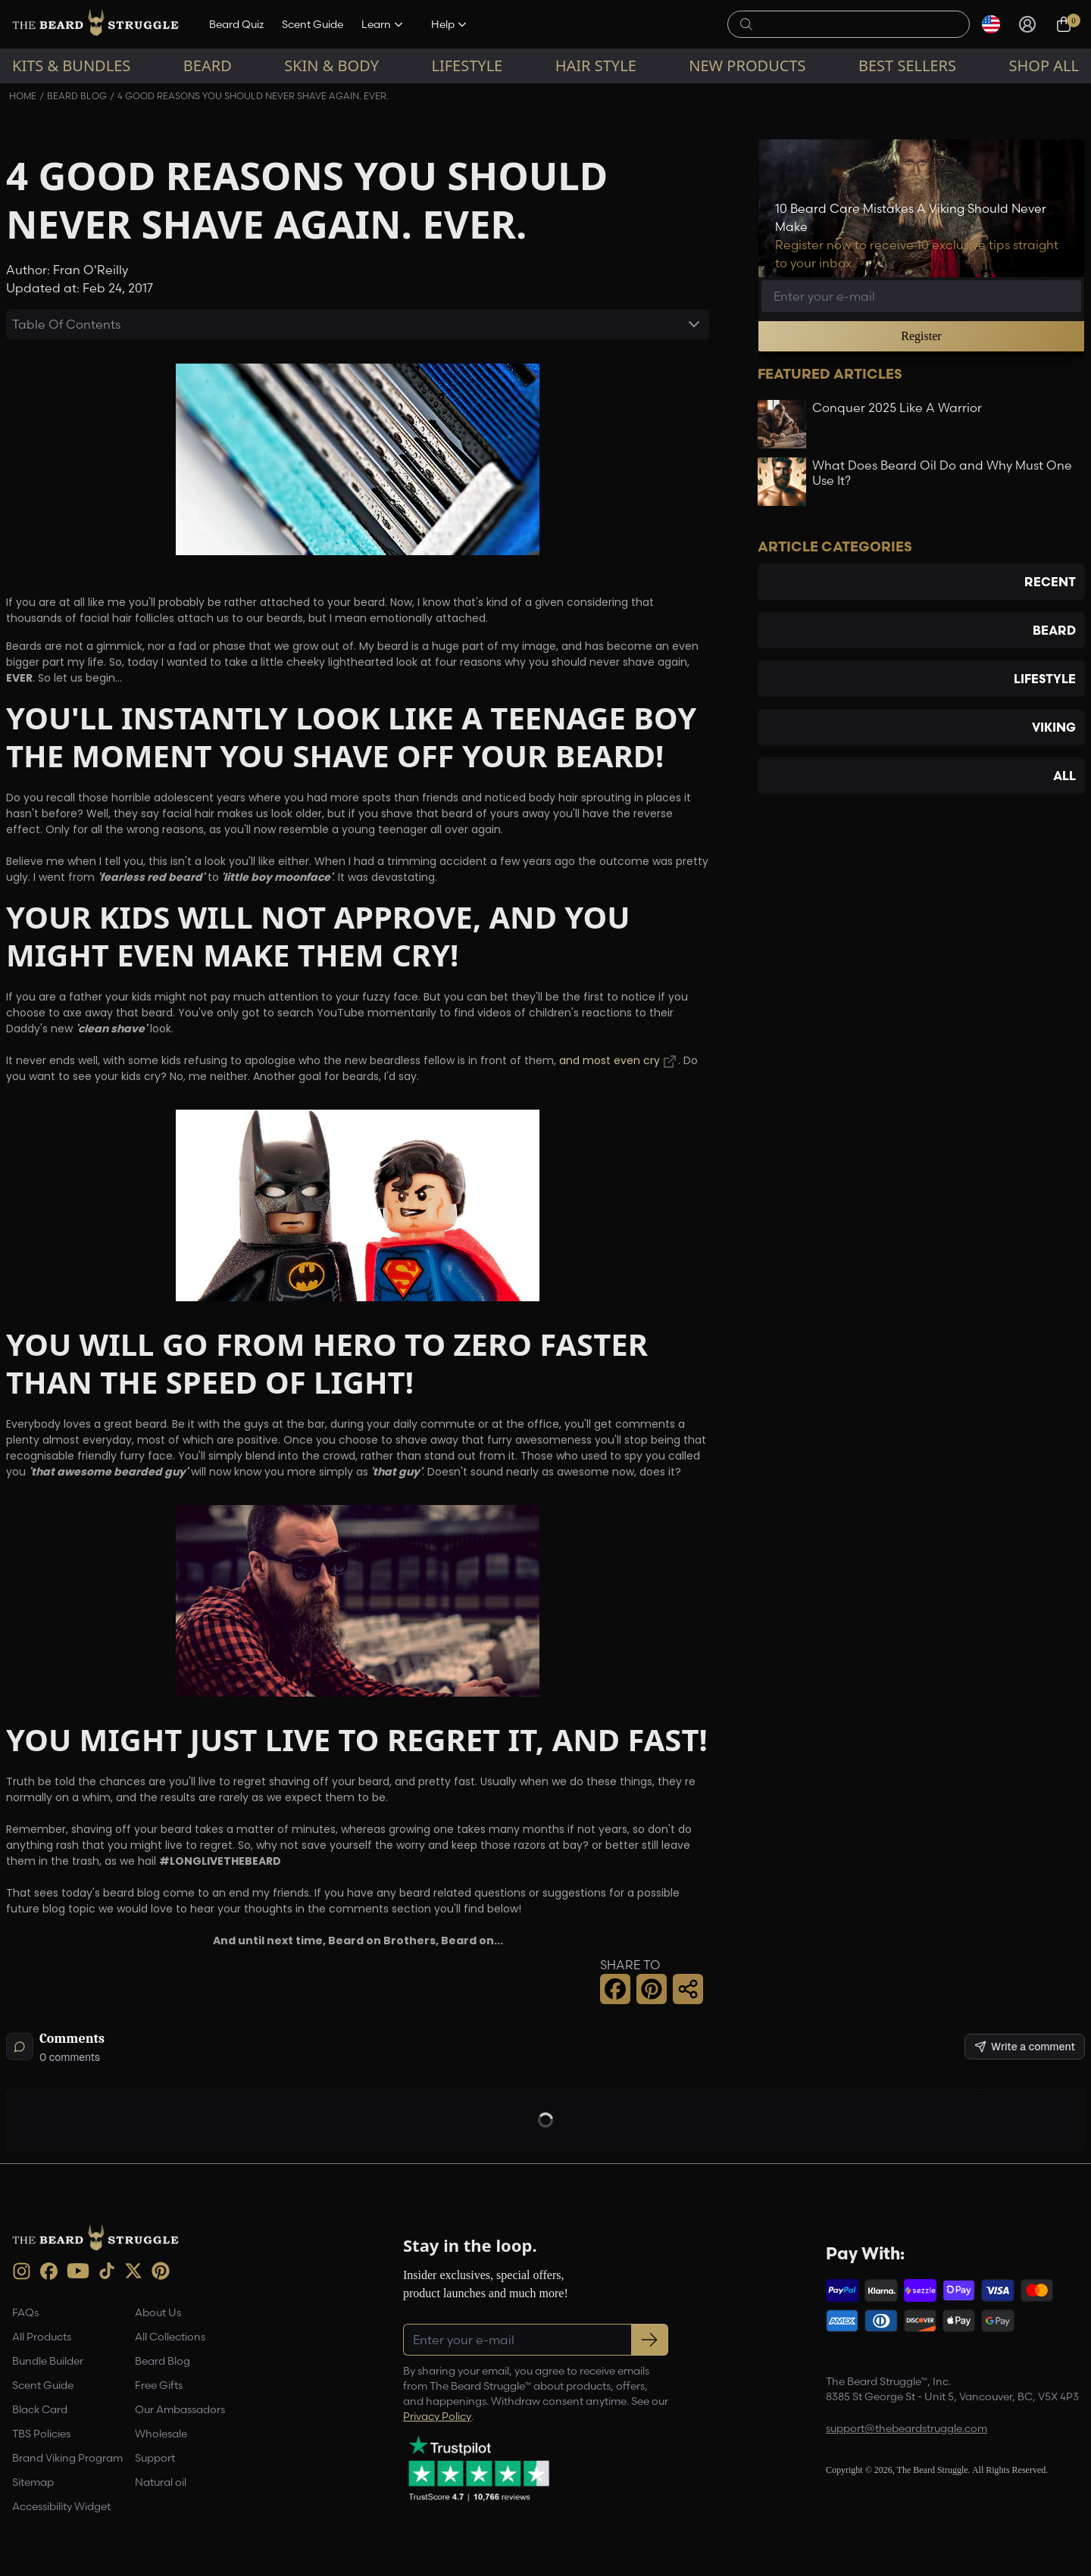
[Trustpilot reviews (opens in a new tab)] (479, 2468)
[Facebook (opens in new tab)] (49, 2271)
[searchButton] (746, 22)
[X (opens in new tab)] (133, 2271)
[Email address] (921, 296)
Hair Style (595, 65)
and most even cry (609, 1061)
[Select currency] (991, 24)
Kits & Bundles (71, 65)
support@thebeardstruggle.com (906, 2428)
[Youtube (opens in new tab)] (78, 2270)
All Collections (170, 2336)
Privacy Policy (437, 2416)
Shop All (1044, 65)
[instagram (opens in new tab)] (21, 2271)
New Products (747, 65)
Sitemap (33, 2482)
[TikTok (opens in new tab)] (106, 2270)
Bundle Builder (47, 2361)
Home (22, 95)
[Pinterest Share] (651, 1989)
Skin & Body (331, 65)
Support (155, 2458)
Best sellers (907, 65)
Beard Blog (77, 95)
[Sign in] (1027, 24)
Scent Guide (312, 24)
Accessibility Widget (61, 2506)
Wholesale (161, 2433)
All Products (41, 2336)
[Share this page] (688, 1989)
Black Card (39, 2409)
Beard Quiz (236, 24)
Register (921, 335)
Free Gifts (159, 2385)
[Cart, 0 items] (1064, 24)
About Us (158, 2312)
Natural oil (160, 2482)
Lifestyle (466, 65)
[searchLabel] (857, 24)
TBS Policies (41, 2433)
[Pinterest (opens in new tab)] (161, 2271)
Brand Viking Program (67, 2458)
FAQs (25, 2312)
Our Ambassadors (180, 2409)
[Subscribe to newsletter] (649, 2340)
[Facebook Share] (615, 1989)
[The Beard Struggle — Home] (95, 24)
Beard (207, 65)
